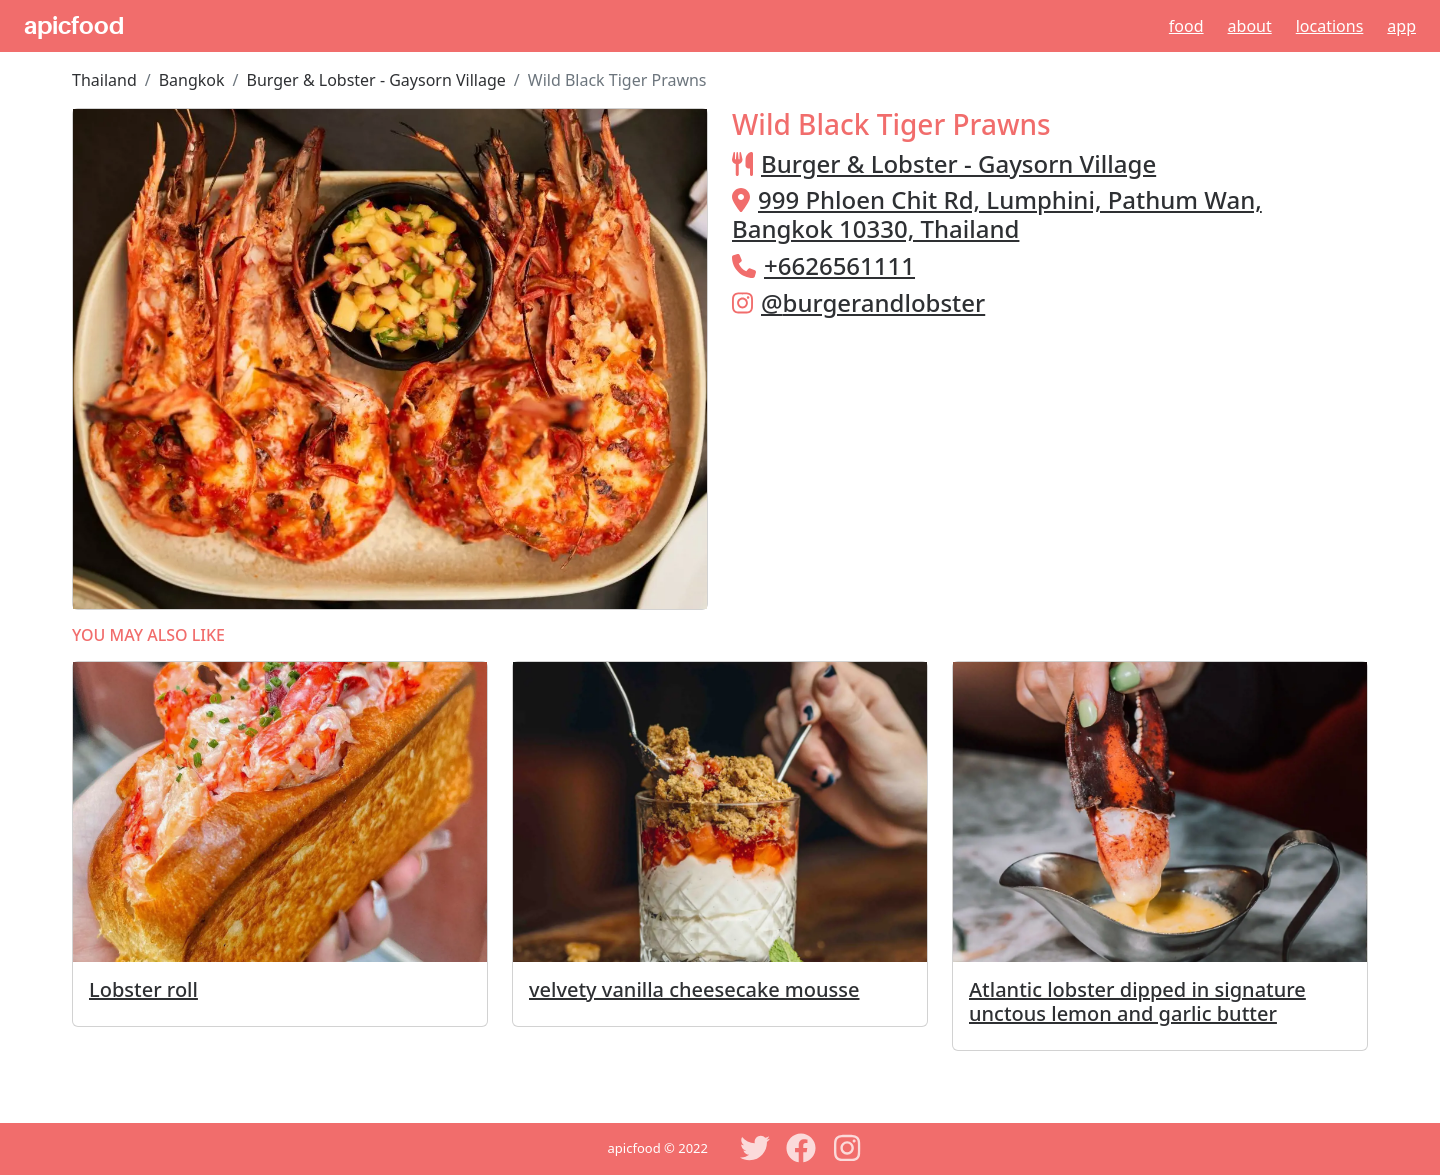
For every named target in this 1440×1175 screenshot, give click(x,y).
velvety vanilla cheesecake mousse (694, 989)
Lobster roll (143, 989)
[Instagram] (847, 1148)
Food (1186, 26)
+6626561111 (839, 265)
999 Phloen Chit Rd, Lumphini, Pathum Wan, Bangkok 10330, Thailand (997, 214)
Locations (1330, 26)
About (1250, 26)
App (1401, 26)
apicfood (74, 26)
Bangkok (192, 80)
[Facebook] (801, 1148)
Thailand (104, 80)
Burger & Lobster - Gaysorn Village (376, 80)
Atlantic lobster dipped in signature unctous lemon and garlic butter (1137, 1001)
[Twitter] (755, 1148)
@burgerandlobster (873, 302)
